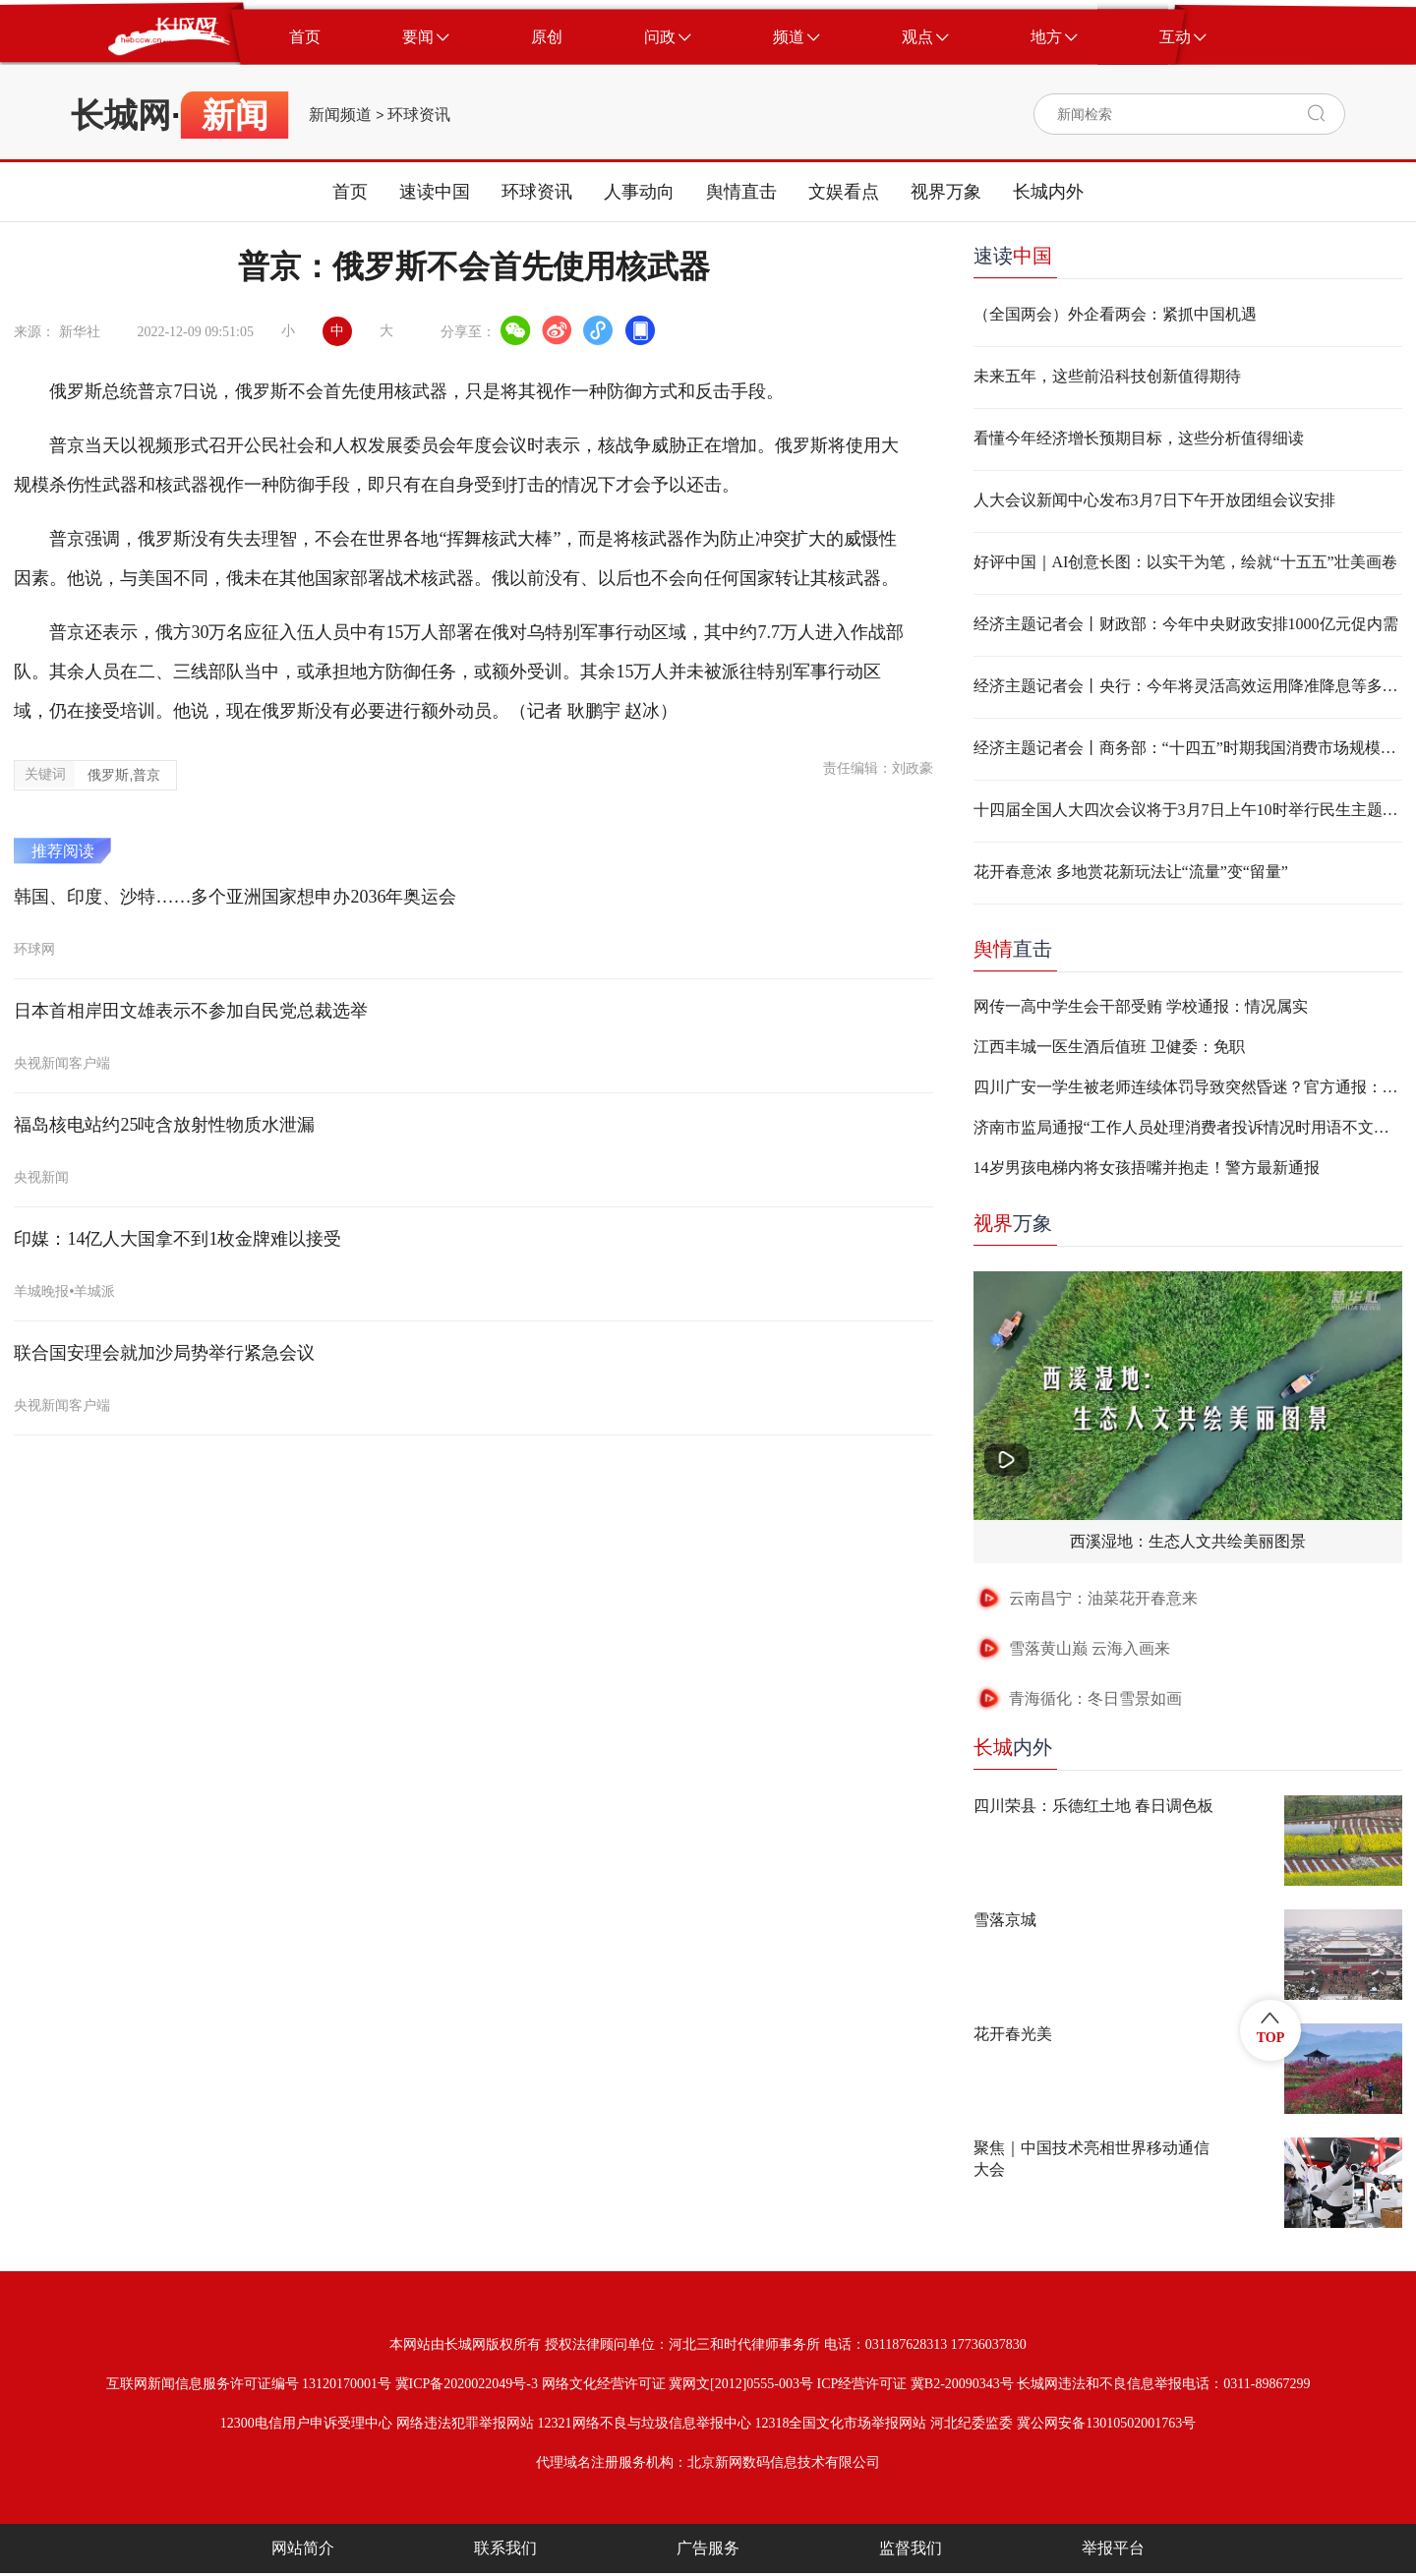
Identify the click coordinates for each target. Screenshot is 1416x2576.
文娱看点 (843, 192)
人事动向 (639, 192)
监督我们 (910, 2548)
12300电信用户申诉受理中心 (306, 2423)
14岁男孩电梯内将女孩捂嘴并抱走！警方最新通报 (1147, 1167)
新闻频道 (340, 115)
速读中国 (434, 192)
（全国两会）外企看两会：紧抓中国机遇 (1115, 314)
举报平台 (1113, 2548)
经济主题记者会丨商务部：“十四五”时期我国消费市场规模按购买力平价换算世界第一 (1188, 747)
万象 (1013, 1223)
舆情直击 (741, 192)
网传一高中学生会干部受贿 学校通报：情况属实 (1141, 1006)
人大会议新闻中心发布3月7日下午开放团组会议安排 (1154, 500)
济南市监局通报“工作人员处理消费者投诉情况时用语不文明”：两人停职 (1188, 1127)
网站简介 (302, 2548)
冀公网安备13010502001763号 (1106, 2423)
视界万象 (946, 192)
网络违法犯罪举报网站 (465, 2423)
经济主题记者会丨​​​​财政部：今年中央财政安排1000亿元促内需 (1186, 623)
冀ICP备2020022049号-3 (466, 2383)
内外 (1013, 1747)
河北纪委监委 (971, 2423)
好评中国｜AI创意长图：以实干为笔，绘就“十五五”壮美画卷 (1185, 562)
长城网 (121, 115)
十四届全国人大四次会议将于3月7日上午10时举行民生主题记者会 (1188, 809)
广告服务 (708, 2548)
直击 (1013, 949)
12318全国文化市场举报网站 (840, 2423)
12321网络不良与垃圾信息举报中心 (644, 2423)
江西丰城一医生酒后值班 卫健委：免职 (1109, 1046)
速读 (1013, 255)
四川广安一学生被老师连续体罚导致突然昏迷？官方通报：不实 (1188, 1087)
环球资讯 (418, 115)
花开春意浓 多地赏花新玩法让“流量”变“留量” (1131, 871)
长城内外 (1048, 192)
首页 (350, 192)
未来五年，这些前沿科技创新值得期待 (1107, 376)
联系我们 (505, 2548)
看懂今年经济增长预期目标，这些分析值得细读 (1139, 438)
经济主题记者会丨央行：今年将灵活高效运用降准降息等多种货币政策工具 (1188, 685)
